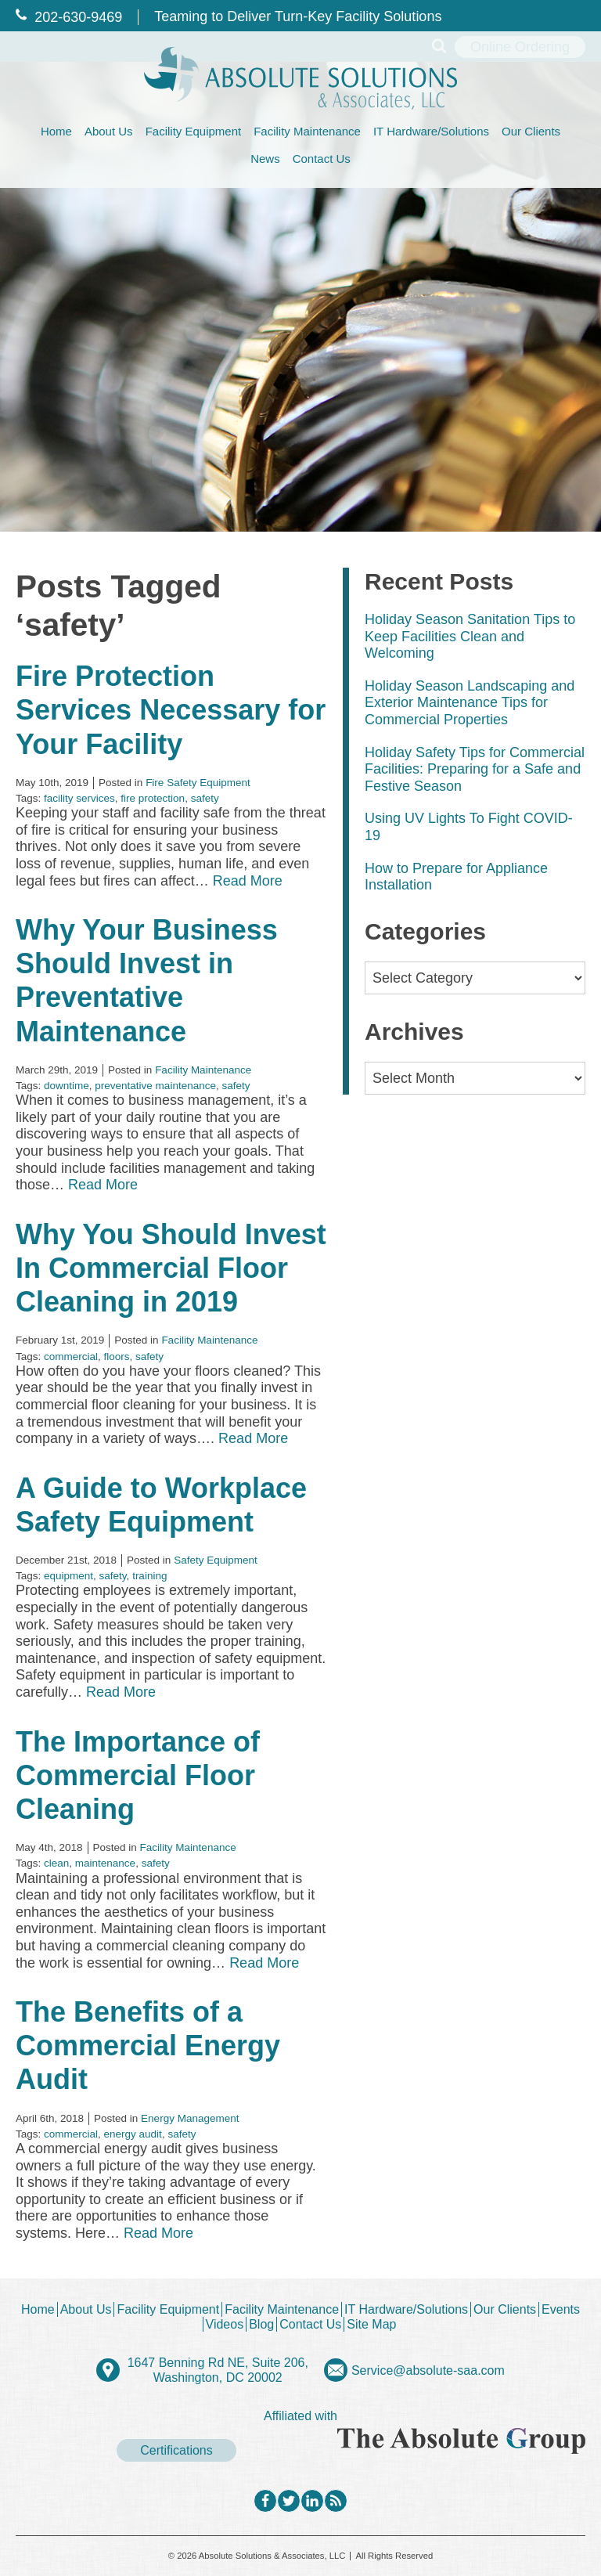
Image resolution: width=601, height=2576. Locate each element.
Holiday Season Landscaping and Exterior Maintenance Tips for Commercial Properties (469, 702)
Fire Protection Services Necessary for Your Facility (171, 709)
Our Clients (531, 131)
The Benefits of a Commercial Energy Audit (148, 2045)
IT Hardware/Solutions (431, 131)
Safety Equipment (215, 1560)
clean (56, 1863)
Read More (248, 881)
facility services (79, 798)
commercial (71, 1356)
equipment (68, 1576)
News (265, 158)
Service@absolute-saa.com (428, 2370)
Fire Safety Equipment (198, 782)
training (149, 1576)
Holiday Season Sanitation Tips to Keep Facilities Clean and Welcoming (470, 636)
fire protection (153, 798)
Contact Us (322, 158)
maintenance (105, 1863)
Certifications (176, 2450)
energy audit (133, 2134)
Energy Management (190, 2118)
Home (56, 131)
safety (205, 798)
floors (117, 1356)
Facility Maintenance (307, 131)
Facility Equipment (194, 131)
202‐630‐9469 (69, 17)
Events (561, 2309)
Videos (225, 2324)
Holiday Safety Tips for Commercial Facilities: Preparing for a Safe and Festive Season (475, 769)
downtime (66, 1085)
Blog (261, 2324)
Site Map (371, 2324)
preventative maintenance (155, 1085)
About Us (109, 131)
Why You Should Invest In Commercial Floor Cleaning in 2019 (171, 1268)
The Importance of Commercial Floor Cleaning (138, 1775)
